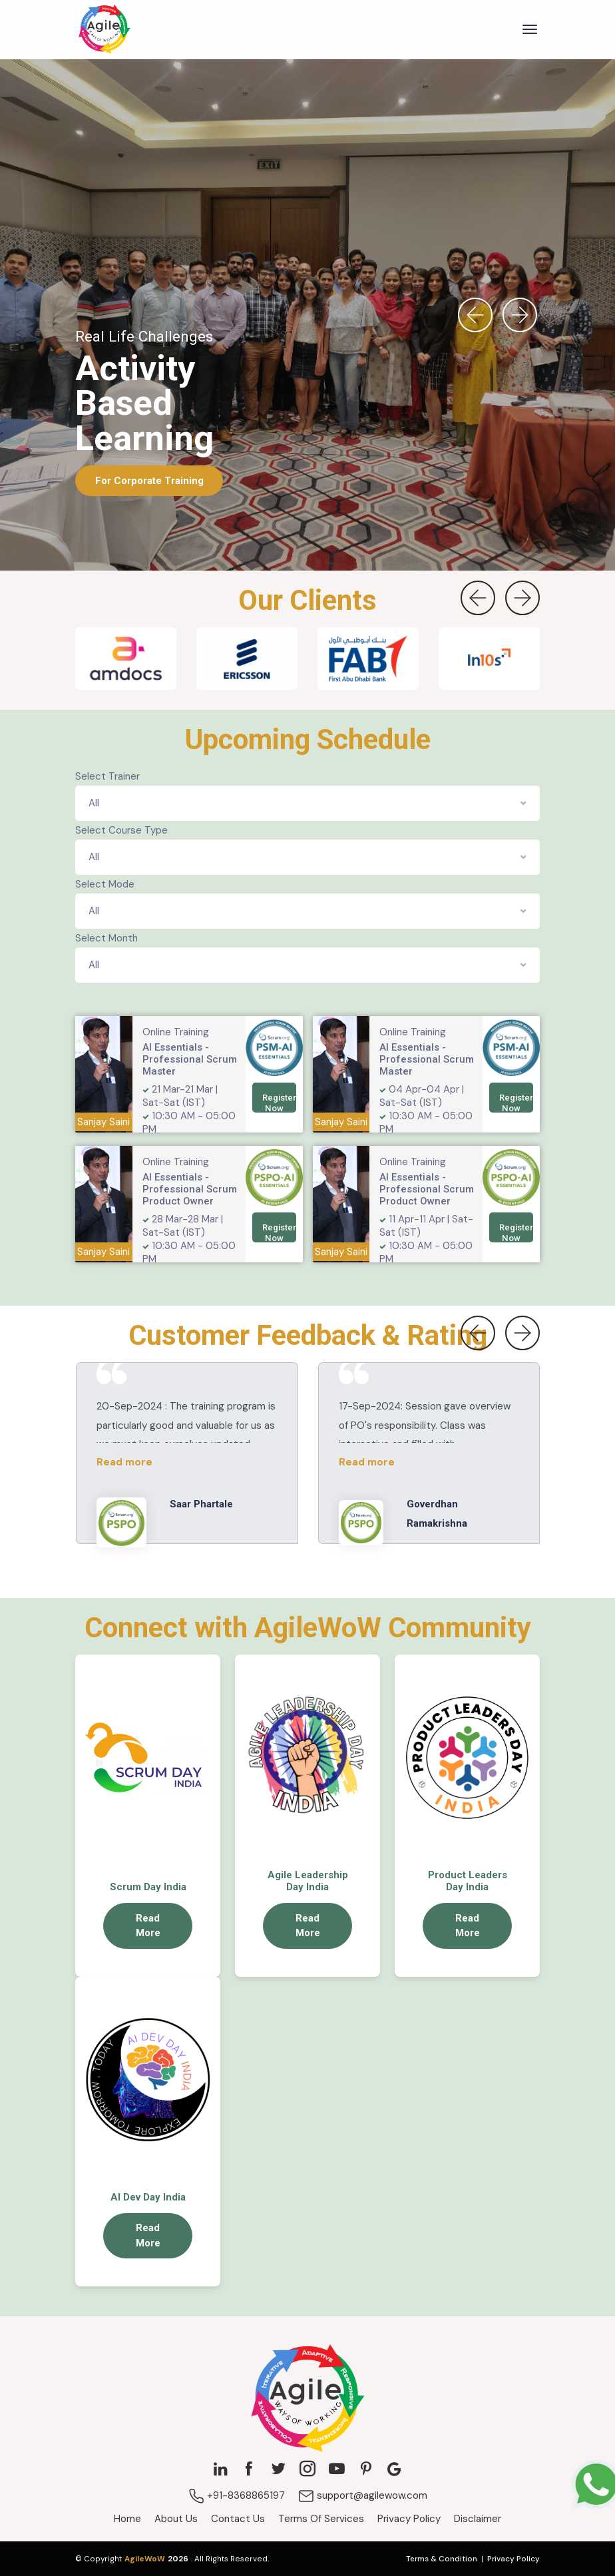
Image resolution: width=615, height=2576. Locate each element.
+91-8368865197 (236, 2495)
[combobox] (307, 803)
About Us (176, 2518)
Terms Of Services (321, 2518)
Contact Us (238, 2518)
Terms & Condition (441, 2558)
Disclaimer (477, 2518)
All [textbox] (94, 803)
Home (127, 2518)
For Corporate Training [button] (149, 480)
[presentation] (475, 315)
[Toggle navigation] (529, 29)
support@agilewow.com (362, 2495)
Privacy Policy (409, 2518)
